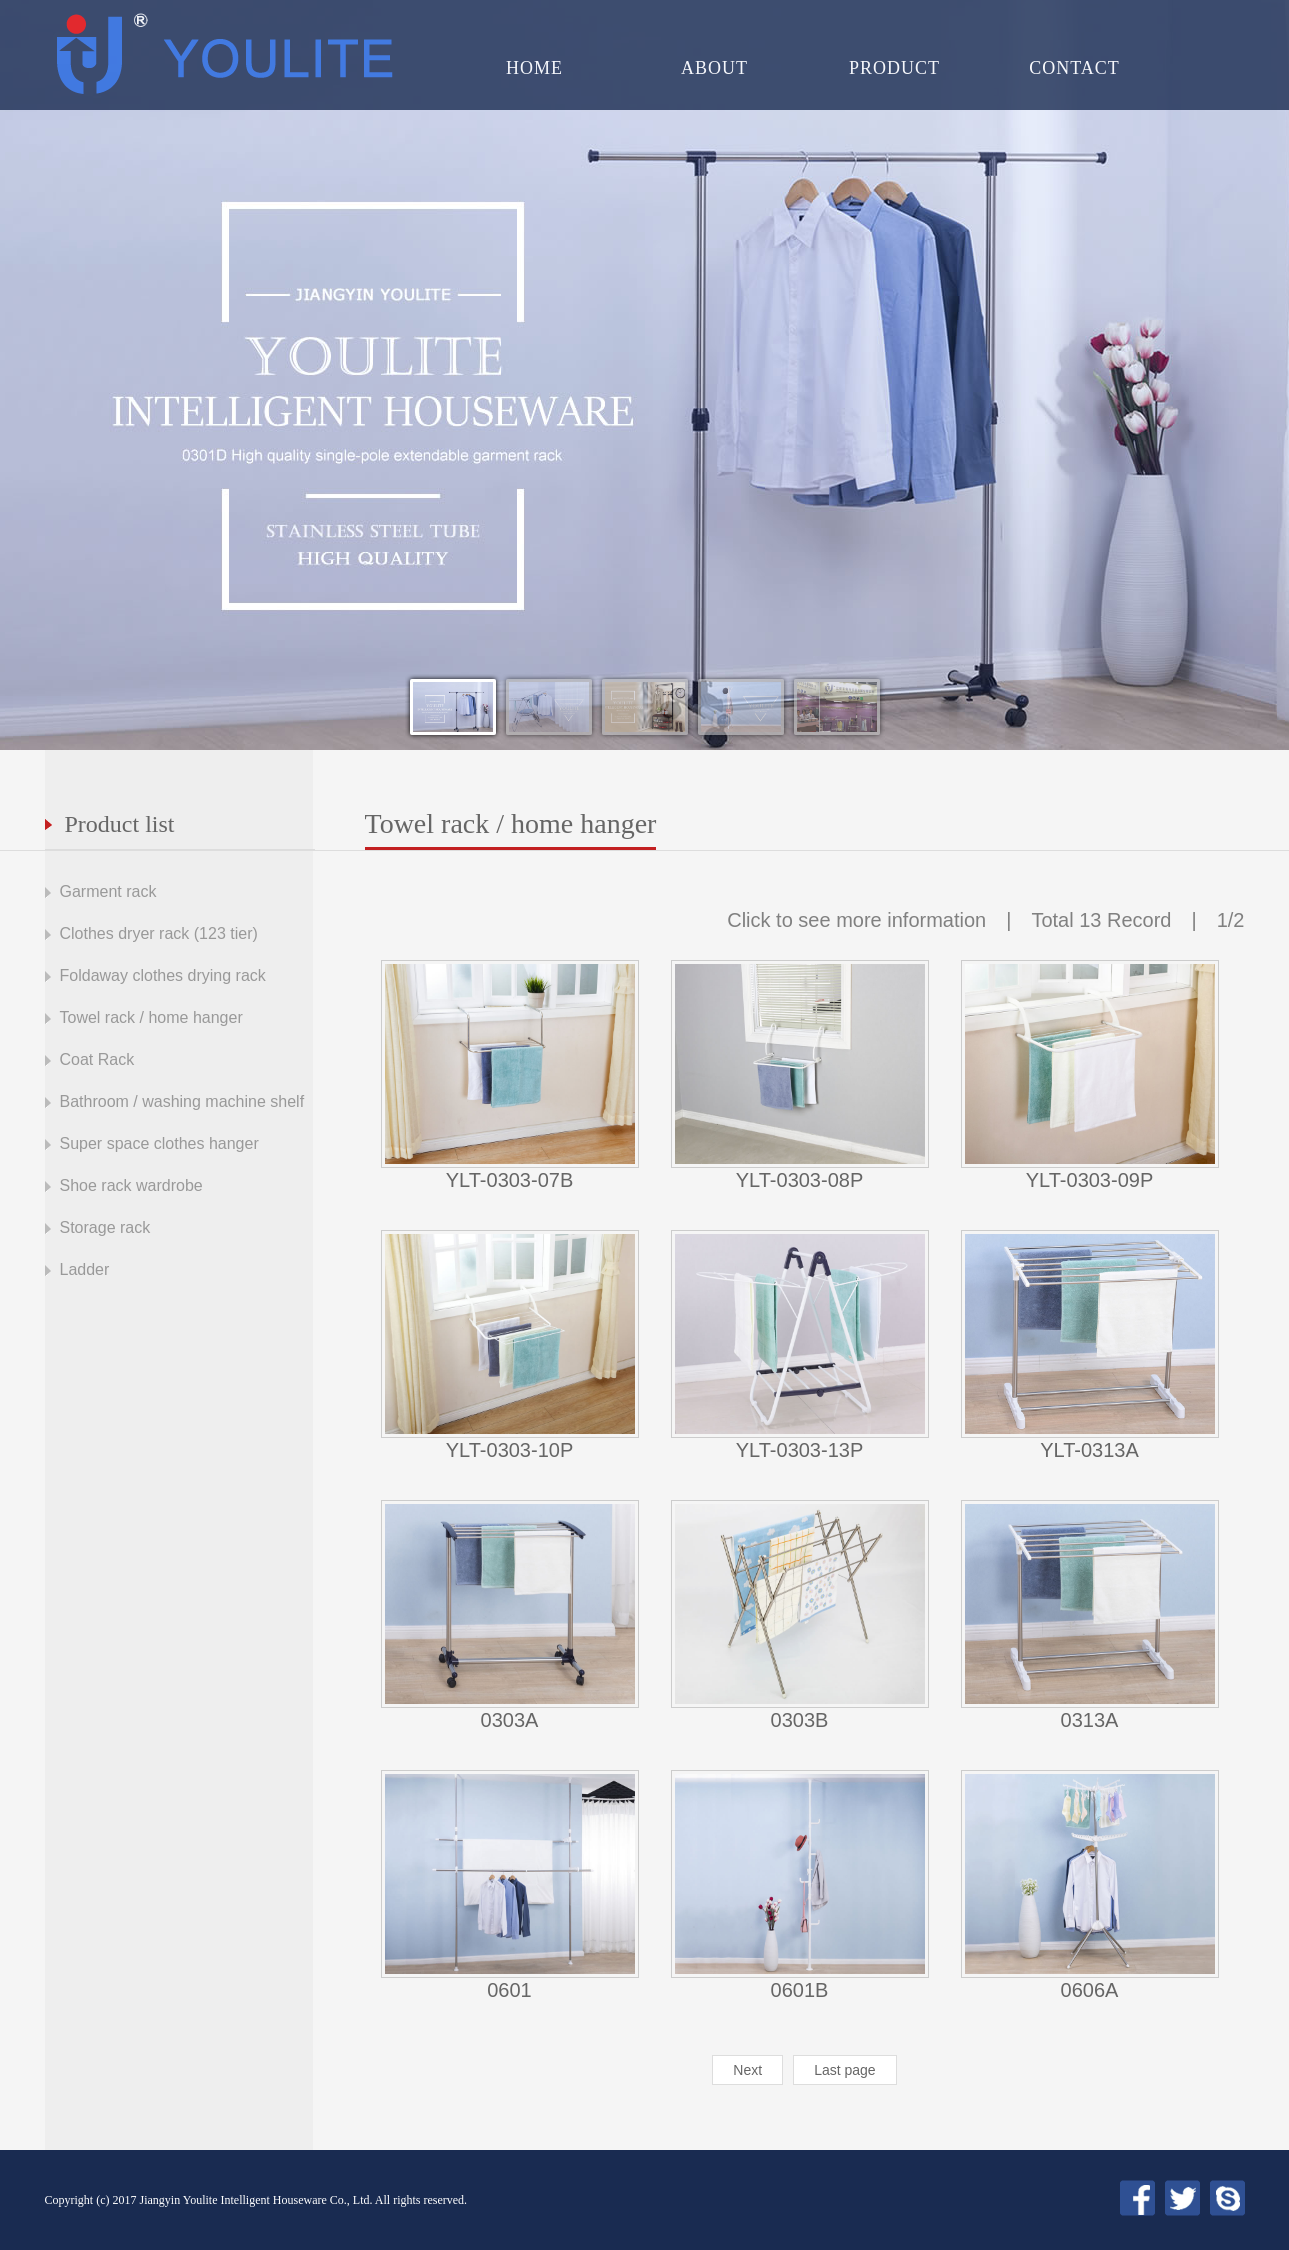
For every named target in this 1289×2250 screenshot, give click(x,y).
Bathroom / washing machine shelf (182, 1101)
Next (747, 2070)
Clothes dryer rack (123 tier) (159, 933)
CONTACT (1074, 68)
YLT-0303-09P (1090, 1180)
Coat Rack (97, 1059)
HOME (534, 68)
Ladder (85, 1269)
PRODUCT (894, 68)
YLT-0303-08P (800, 1180)
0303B (800, 1720)
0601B (800, 1990)
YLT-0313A (1089, 1450)
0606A (1090, 1990)
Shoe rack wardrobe (131, 1185)
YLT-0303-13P (800, 1450)
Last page (845, 2070)
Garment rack (108, 891)
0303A (510, 1720)
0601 (509, 1990)
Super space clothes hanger (159, 1143)
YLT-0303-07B (510, 1180)
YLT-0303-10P (510, 1450)
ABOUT (714, 68)
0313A (1090, 1720)
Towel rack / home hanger (151, 1017)
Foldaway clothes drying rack (163, 975)
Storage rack (105, 1227)
